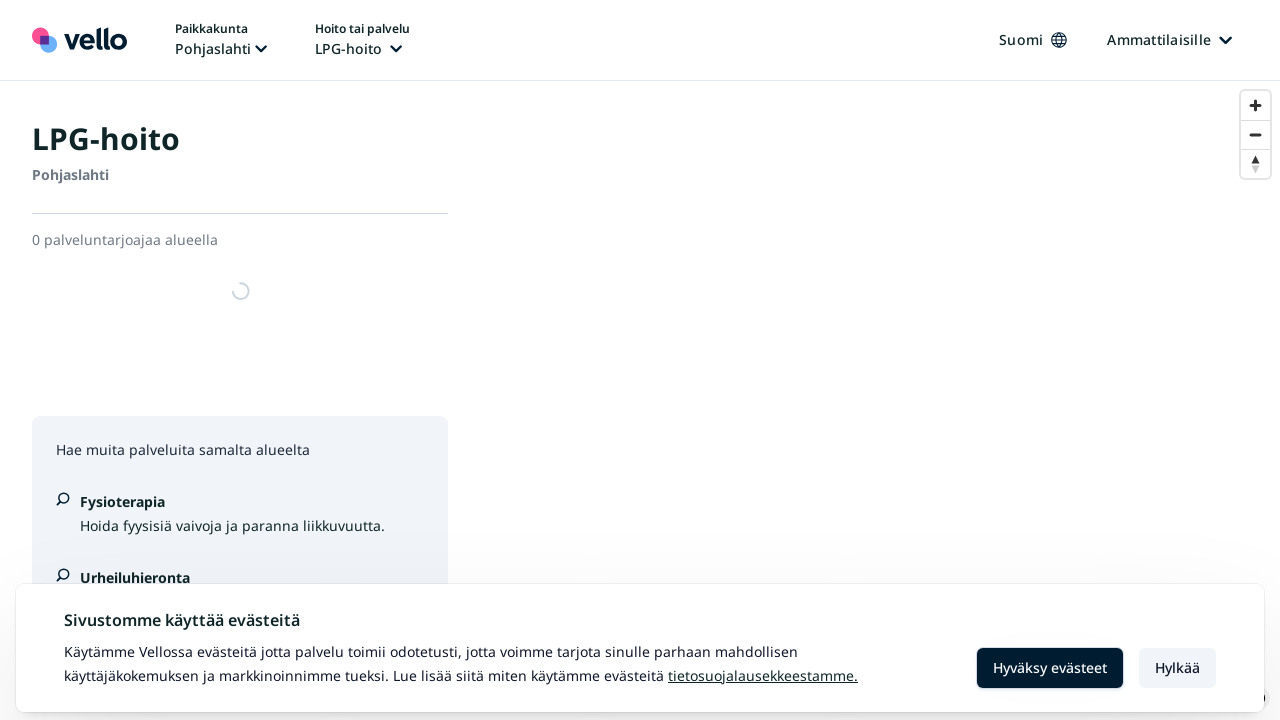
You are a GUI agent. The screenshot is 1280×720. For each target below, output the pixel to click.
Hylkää (1177, 667)
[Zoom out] (1255, 134)
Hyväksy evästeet (1050, 667)
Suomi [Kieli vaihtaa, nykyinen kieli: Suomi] (1033, 39)
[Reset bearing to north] (1255, 163)
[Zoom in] (1255, 105)
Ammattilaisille (1169, 39)
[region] (880, 400)
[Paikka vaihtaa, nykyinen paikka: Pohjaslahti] (221, 40)
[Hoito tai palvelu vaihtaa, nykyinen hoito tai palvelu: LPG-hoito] (362, 40)
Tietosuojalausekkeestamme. (763, 675)
